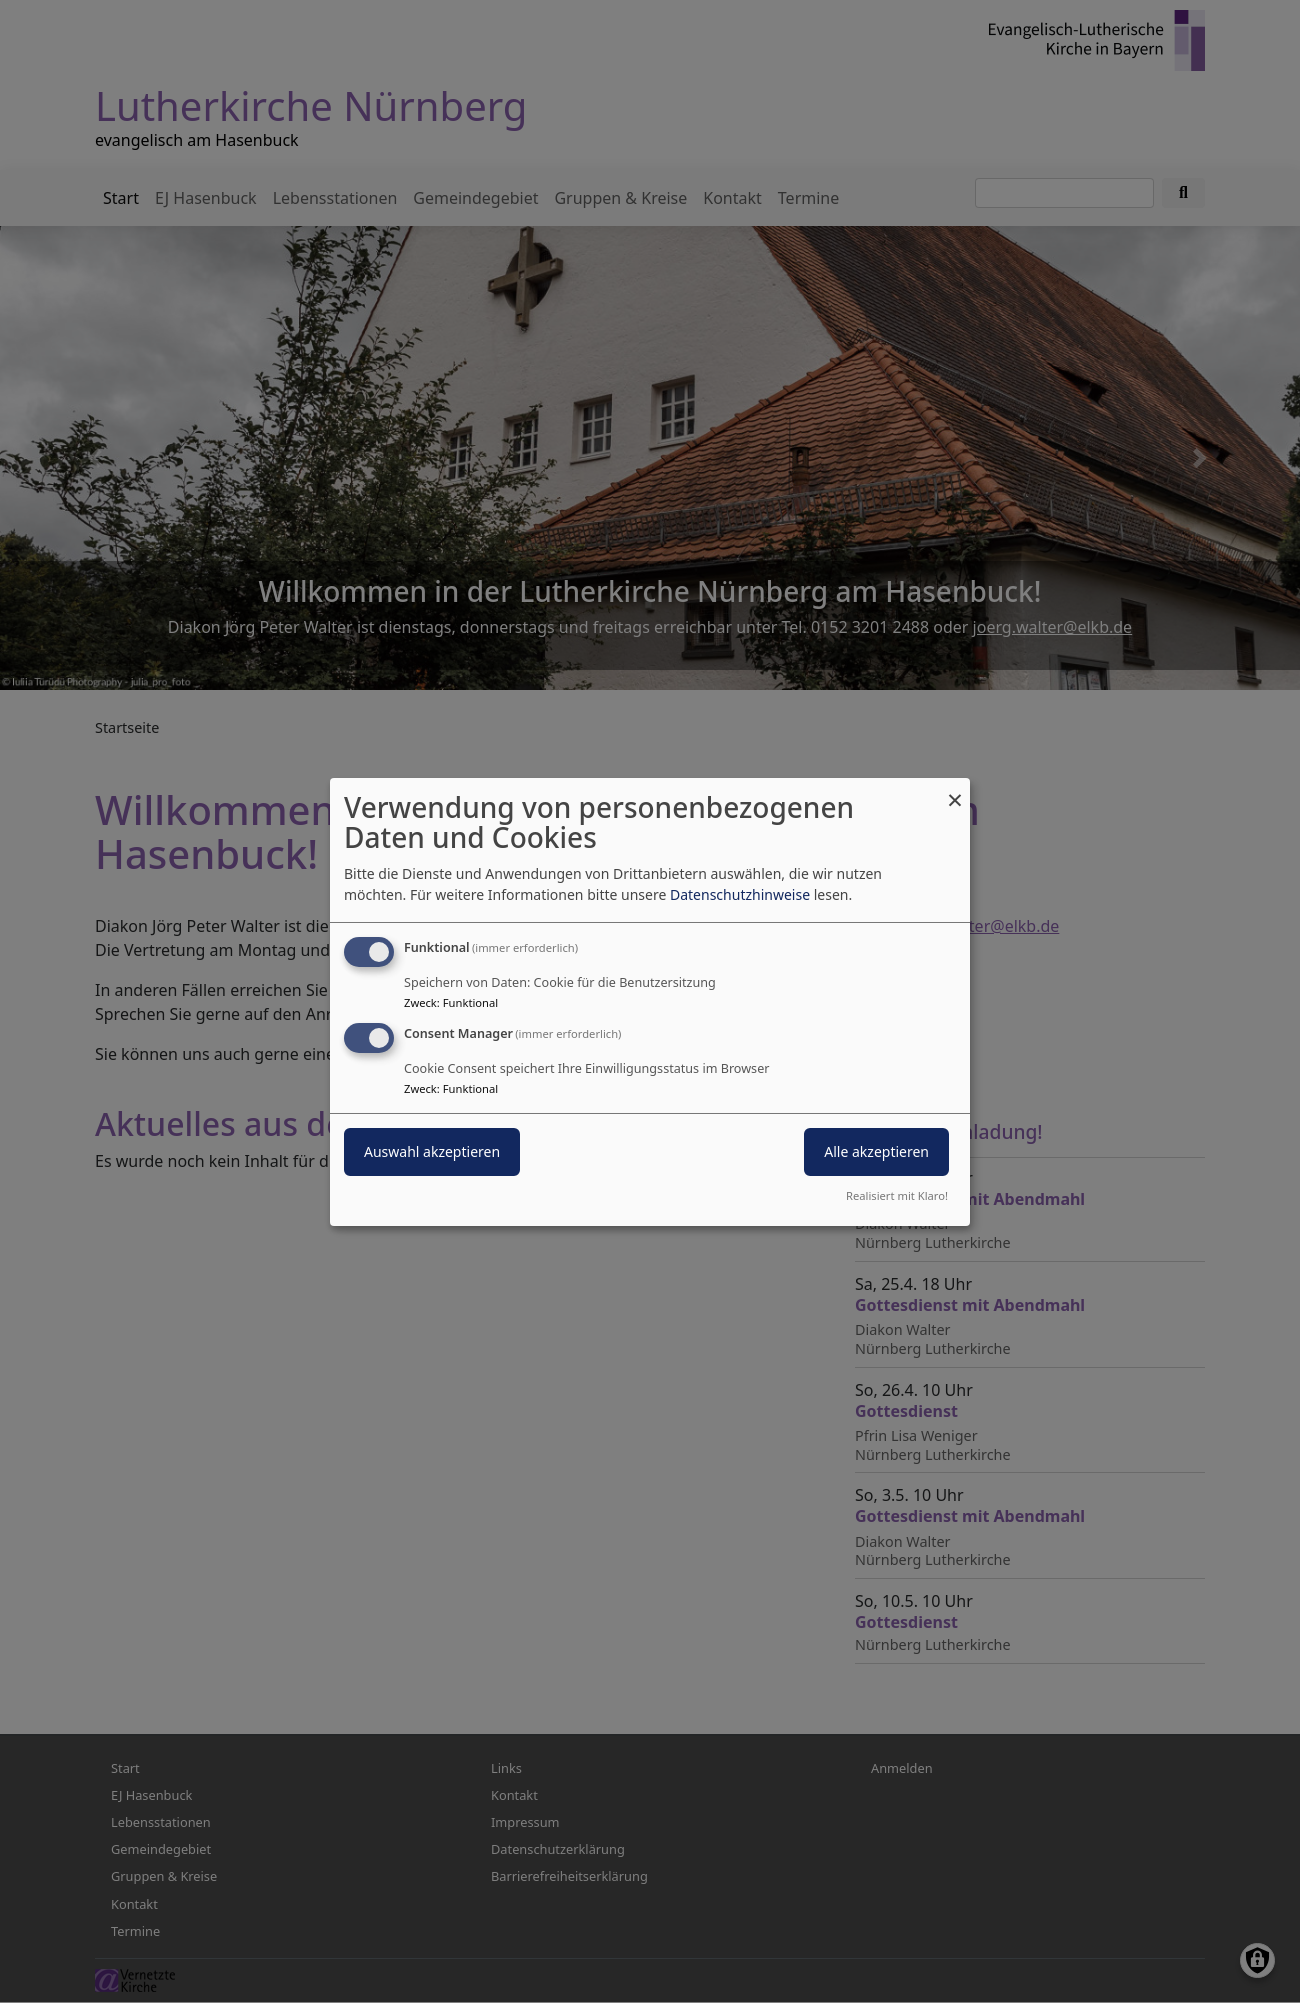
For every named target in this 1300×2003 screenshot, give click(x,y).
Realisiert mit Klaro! (897, 1195)
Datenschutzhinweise (740, 894)
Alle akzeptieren (876, 1151)
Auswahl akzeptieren (432, 1151)
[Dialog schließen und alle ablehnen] (955, 789)
